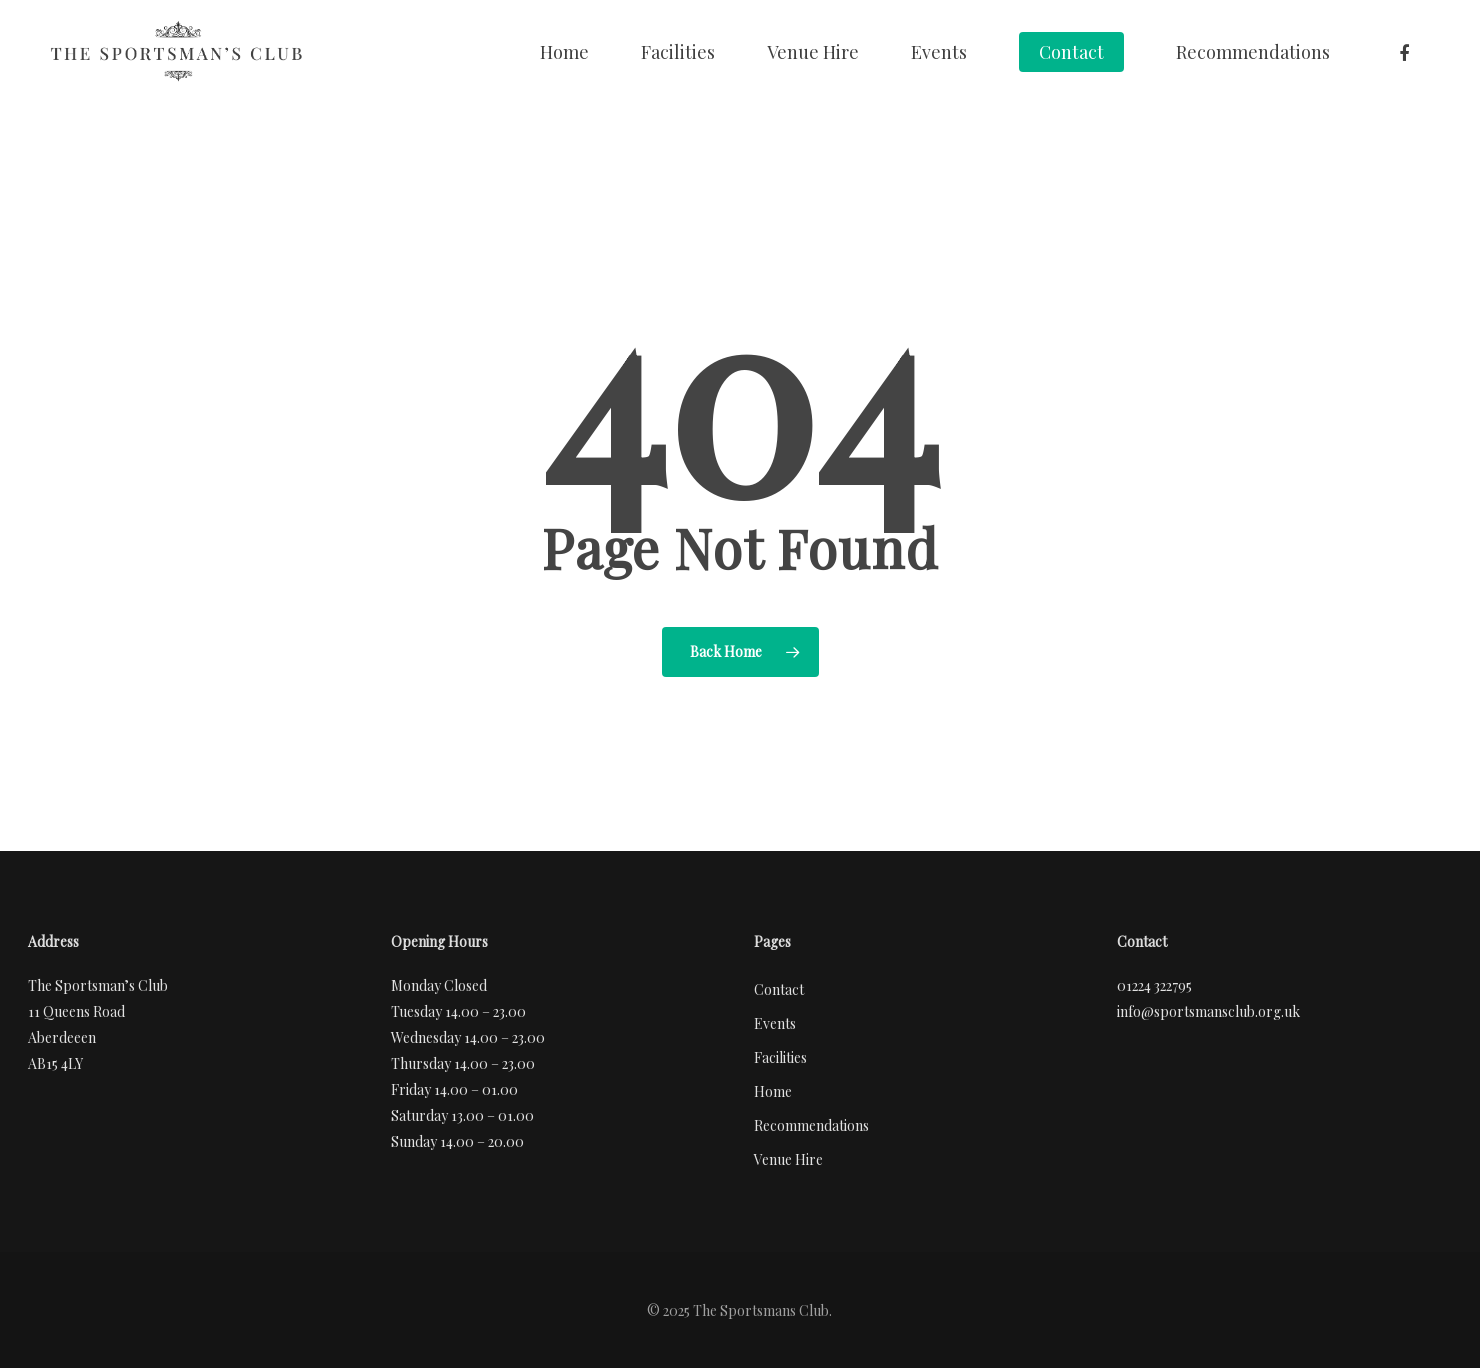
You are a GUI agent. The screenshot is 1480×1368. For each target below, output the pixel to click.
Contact (1071, 52)
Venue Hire (813, 52)
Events (939, 52)
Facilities (678, 52)
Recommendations (1253, 52)
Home (564, 52)
